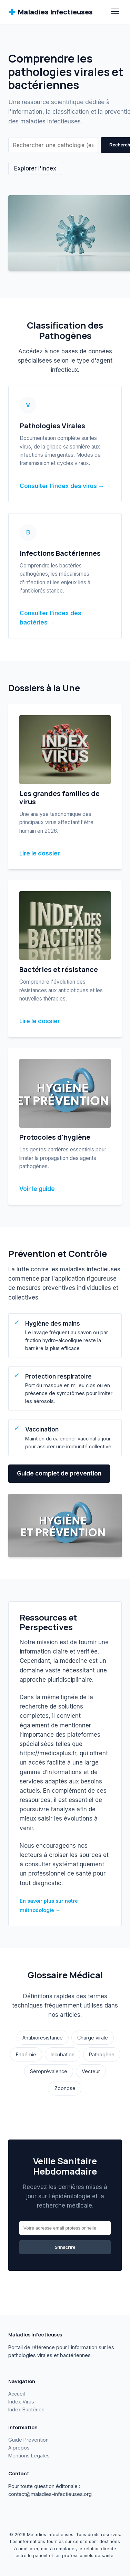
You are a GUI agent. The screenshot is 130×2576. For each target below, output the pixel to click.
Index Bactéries (26, 2409)
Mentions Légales (29, 2455)
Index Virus (21, 2401)
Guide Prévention (28, 2440)
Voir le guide (37, 1188)
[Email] (65, 2228)
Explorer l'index (35, 168)
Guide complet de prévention (59, 1473)
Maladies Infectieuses (50, 12)
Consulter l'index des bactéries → (50, 618)
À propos (19, 2448)
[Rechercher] (53, 145)
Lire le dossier (39, 853)
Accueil (16, 2394)
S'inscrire (64, 2247)
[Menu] (115, 12)
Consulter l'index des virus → (62, 486)
